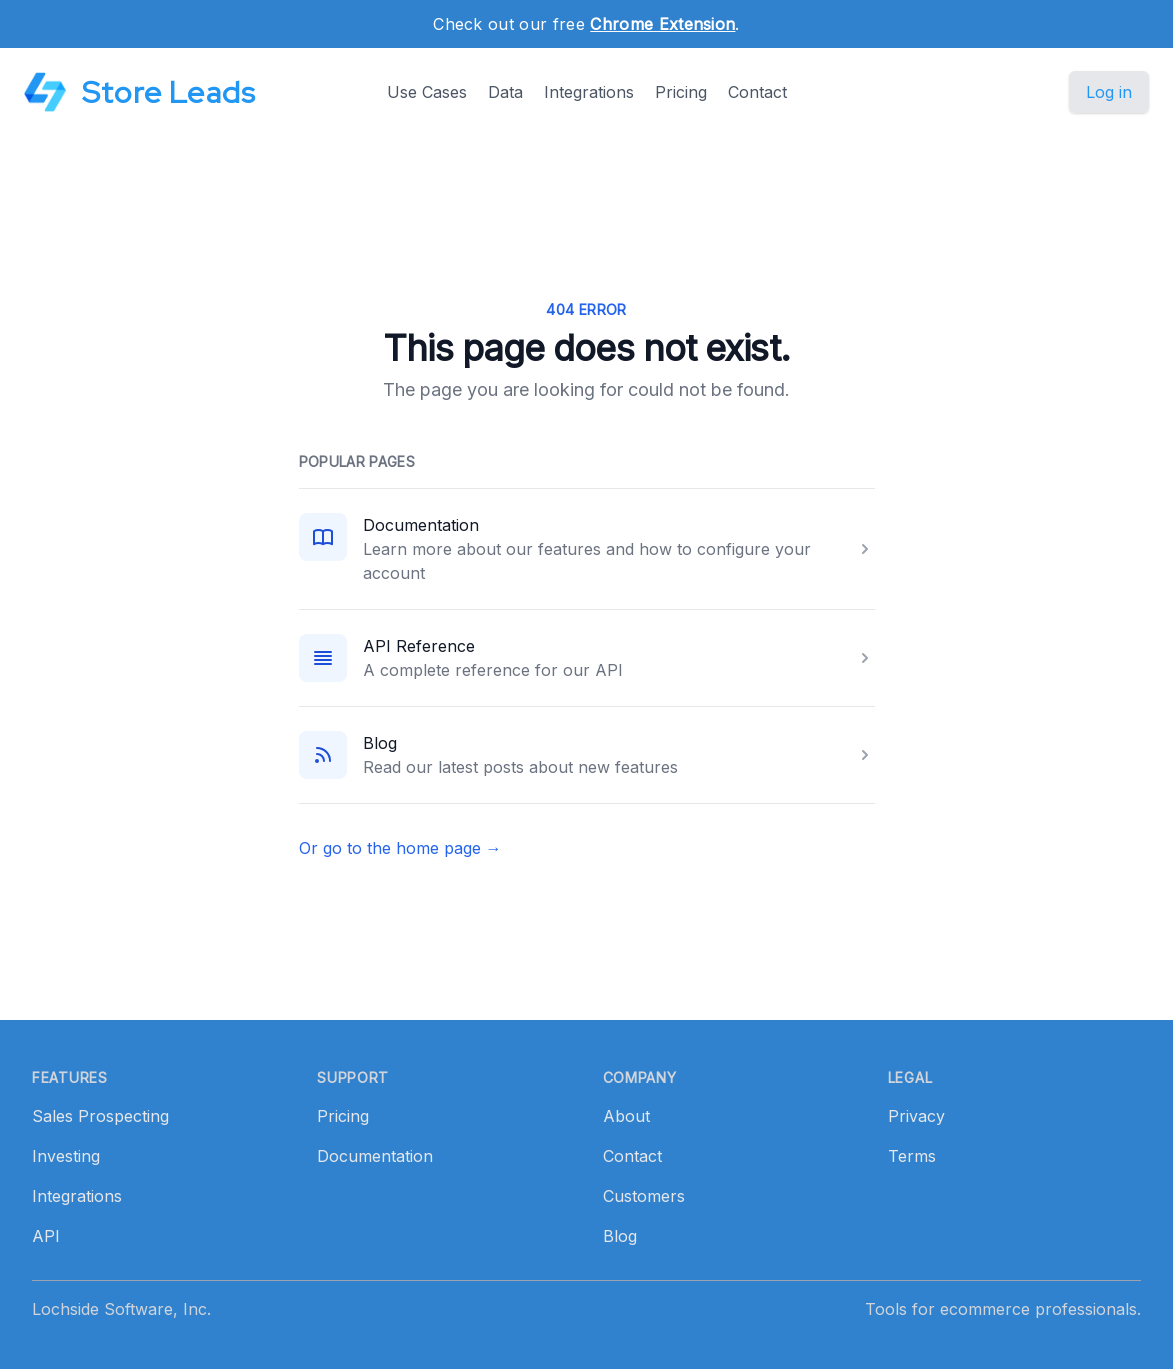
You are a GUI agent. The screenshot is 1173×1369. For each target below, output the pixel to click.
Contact (757, 92)
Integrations (589, 92)
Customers (644, 1196)
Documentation (421, 525)
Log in (1109, 92)
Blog (380, 743)
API (46, 1236)
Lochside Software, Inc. (121, 1309)
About (626, 1116)
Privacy (916, 1116)
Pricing (681, 92)
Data (505, 92)
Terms (912, 1156)
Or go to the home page (400, 848)
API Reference (419, 646)
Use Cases (427, 92)
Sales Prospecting (100, 1116)
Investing (66, 1156)
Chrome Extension (662, 24)
